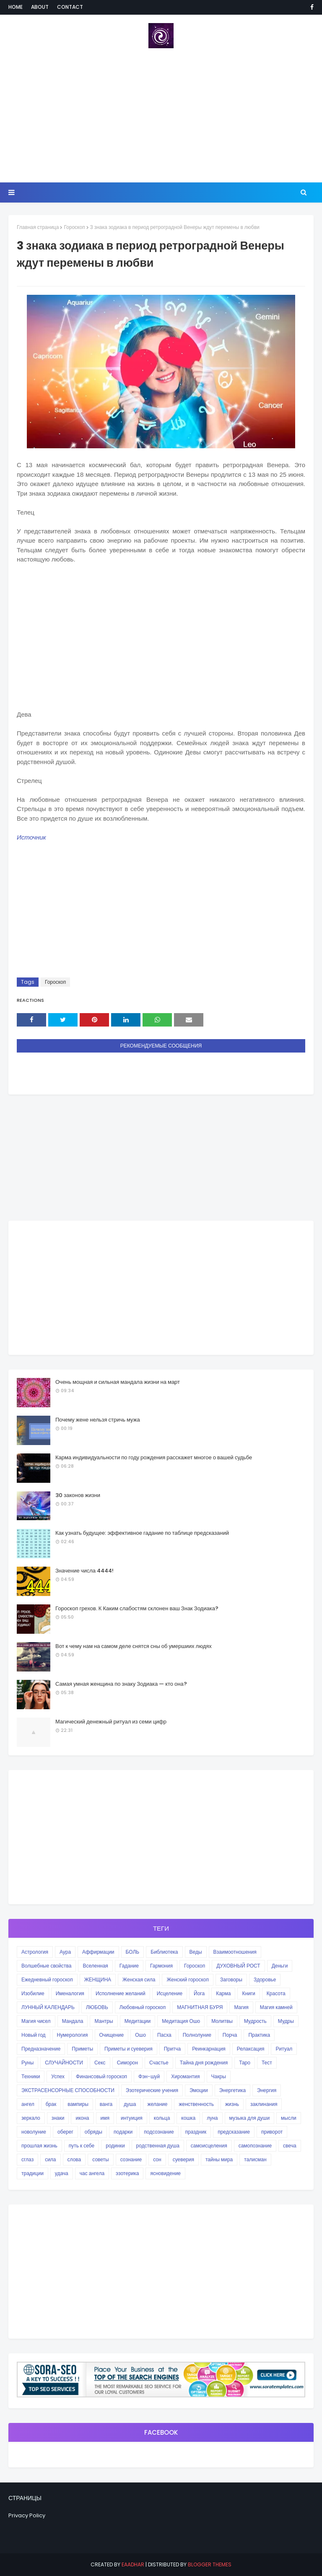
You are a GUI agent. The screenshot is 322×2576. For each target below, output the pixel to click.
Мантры (103, 2021)
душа (130, 2104)
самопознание (255, 2145)
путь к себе (81, 2145)
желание (158, 2104)
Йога (199, 1993)
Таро (244, 2062)
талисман (255, 2159)
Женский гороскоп (187, 1979)
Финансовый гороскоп (101, 2076)
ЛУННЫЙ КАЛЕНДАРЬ (48, 2007)
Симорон (127, 2062)
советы (100, 2159)
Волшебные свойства (46, 1965)
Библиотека (164, 1951)
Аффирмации (98, 1951)
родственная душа (157, 2145)
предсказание (234, 2131)
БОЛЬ (133, 1951)
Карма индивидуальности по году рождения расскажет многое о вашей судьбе (153, 1457)
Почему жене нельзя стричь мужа (97, 1420)
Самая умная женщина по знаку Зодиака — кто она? (121, 1684)
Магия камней (276, 2007)
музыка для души (249, 2117)
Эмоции (199, 2090)
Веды (196, 1951)
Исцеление (169, 1993)
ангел (27, 2104)
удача (61, 2173)
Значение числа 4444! (84, 1571)
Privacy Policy (26, 2515)
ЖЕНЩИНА (97, 1979)
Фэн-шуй (149, 2076)
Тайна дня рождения (204, 2062)
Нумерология (72, 2034)
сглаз (27, 2159)
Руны (27, 2062)
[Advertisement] (161, 115)
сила (50, 2159)
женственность (196, 2104)
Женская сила (138, 1979)
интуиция (132, 2117)
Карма (223, 1993)
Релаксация (251, 2048)
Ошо (140, 2034)
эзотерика (127, 2173)
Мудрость (255, 2021)
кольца (162, 2117)
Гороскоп (74, 227)
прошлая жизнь (39, 2145)
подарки (123, 2131)
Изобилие (32, 1993)
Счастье (159, 2062)
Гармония (161, 1965)
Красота (276, 1993)
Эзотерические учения (152, 2090)
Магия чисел (36, 2021)
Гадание (129, 1965)
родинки (115, 2145)
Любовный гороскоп (142, 2007)
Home (15, 6)
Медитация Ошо (181, 2021)
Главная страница (38, 227)
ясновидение (165, 2173)
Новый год (33, 2034)
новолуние (33, 2131)
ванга (106, 2104)
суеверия (183, 2159)
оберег (65, 2131)
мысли (288, 2117)
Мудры (286, 2021)
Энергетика (232, 2090)
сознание (131, 2159)
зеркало (30, 2117)
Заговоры (231, 1979)
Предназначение (40, 2048)
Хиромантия (185, 2076)
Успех (58, 2076)
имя (105, 2117)
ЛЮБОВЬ (97, 2007)
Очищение (111, 2034)
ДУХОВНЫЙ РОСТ (238, 1965)
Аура (65, 1951)
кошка (188, 2117)
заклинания (263, 2104)
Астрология (34, 1951)
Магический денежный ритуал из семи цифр (110, 1722)
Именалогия (70, 1993)
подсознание (159, 2131)
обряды (93, 2131)
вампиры (78, 2104)
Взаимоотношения (235, 1951)
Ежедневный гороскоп (47, 1979)
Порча (230, 2034)
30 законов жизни (77, 1495)
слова (74, 2159)
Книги (248, 1993)
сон (157, 2159)
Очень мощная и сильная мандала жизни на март (117, 1382)
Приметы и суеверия (128, 2048)
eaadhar (133, 2564)
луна (212, 2117)
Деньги (280, 1965)
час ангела (92, 2173)
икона (82, 2117)
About (40, 6)
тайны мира (219, 2159)
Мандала (72, 2021)
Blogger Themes (209, 2564)
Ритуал (283, 2048)
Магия (241, 2007)
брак (51, 2104)
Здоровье (265, 1979)
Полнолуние (197, 2034)
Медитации (138, 2021)
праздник (196, 2131)
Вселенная (95, 1965)
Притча (172, 2048)
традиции (32, 2173)
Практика (259, 2034)
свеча (289, 2145)
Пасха (164, 2034)
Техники (30, 2076)
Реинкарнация (209, 2048)
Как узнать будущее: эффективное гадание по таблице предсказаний (142, 1533)
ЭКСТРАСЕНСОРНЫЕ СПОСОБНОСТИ (67, 2090)
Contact (70, 6)
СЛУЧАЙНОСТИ (64, 2062)
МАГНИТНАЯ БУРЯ (200, 2007)
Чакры (218, 2076)
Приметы (82, 2048)
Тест (267, 2062)
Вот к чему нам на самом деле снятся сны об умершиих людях (133, 1646)
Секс (100, 2062)
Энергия (266, 2090)
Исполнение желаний (120, 1993)
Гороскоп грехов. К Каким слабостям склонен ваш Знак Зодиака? (136, 1608)
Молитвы (222, 2021)
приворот (272, 2131)
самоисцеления (209, 2145)
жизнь (232, 2104)
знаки (58, 2117)
